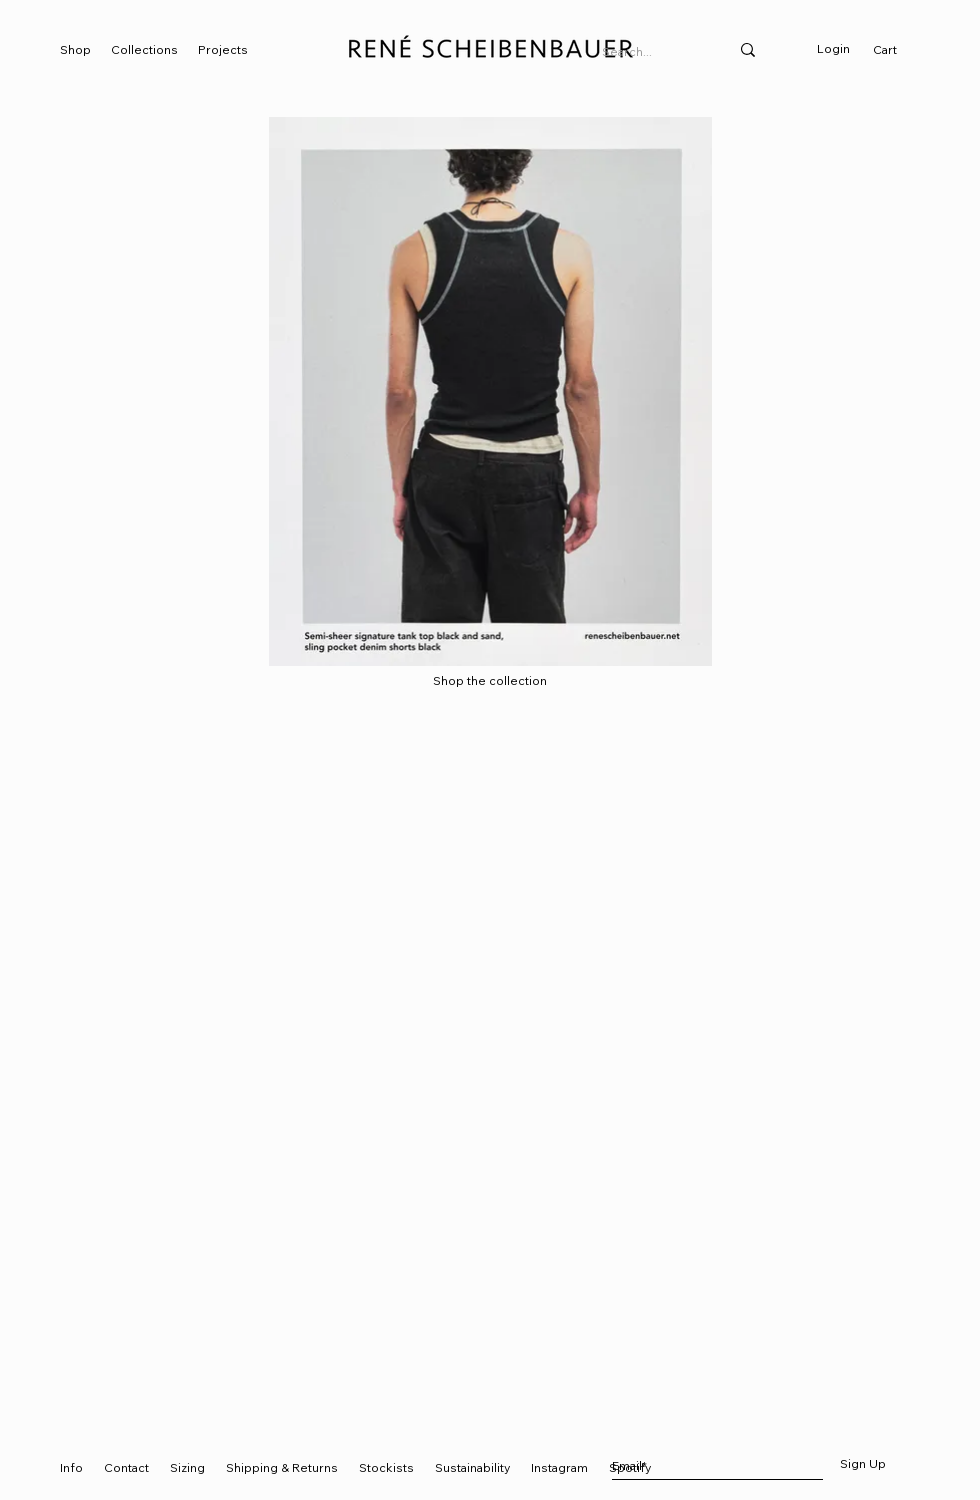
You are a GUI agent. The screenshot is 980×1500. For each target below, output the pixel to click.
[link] (894, 50)
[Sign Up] (862, 1465)
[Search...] (650, 52)
